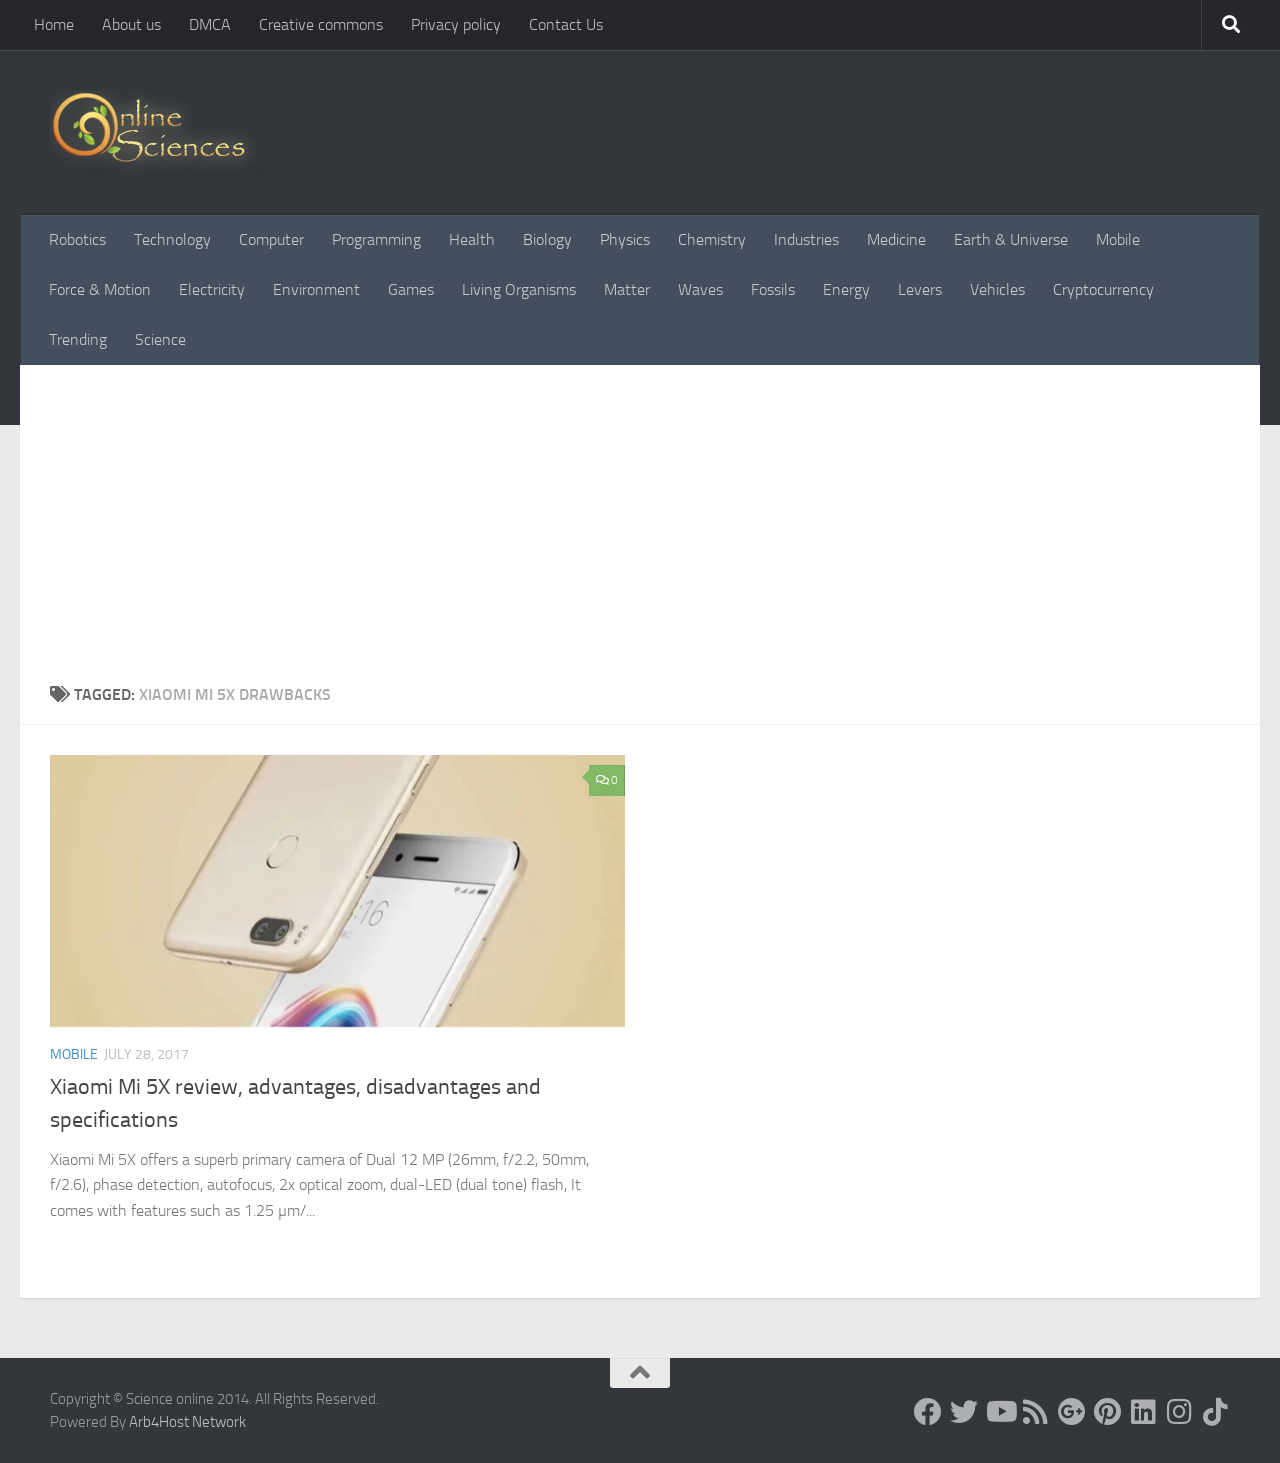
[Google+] (1072, 1412)
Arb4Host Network (187, 1422)
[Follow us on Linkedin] (1144, 1412)
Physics (625, 239)
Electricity (212, 289)
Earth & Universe (1011, 239)
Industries (806, 239)
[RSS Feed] (1036, 1412)
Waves (700, 289)
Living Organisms (519, 289)
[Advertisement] (640, 515)
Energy (846, 289)
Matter (627, 289)
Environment (316, 289)
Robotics (77, 239)
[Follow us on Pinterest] (1108, 1412)
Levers (920, 289)
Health (472, 239)
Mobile (1118, 239)
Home (54, 24)
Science (160, 339)
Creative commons (321, 24)
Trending (78, 339)
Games (411, 289)
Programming (376, 239)
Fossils (773, 289)
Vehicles (997, 289)
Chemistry (712, 239)
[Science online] (928, 1412)
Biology (547, 239)
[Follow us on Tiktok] (1216, 1412)
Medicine (896, 239)
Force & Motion (100, 289)
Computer (271, 239)
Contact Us (566, 24)
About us (131, 24)
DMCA (210, 24)
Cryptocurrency (1103, 289)
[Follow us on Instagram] (1180, 1412)
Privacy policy (456, 24)
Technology (172, 239)
